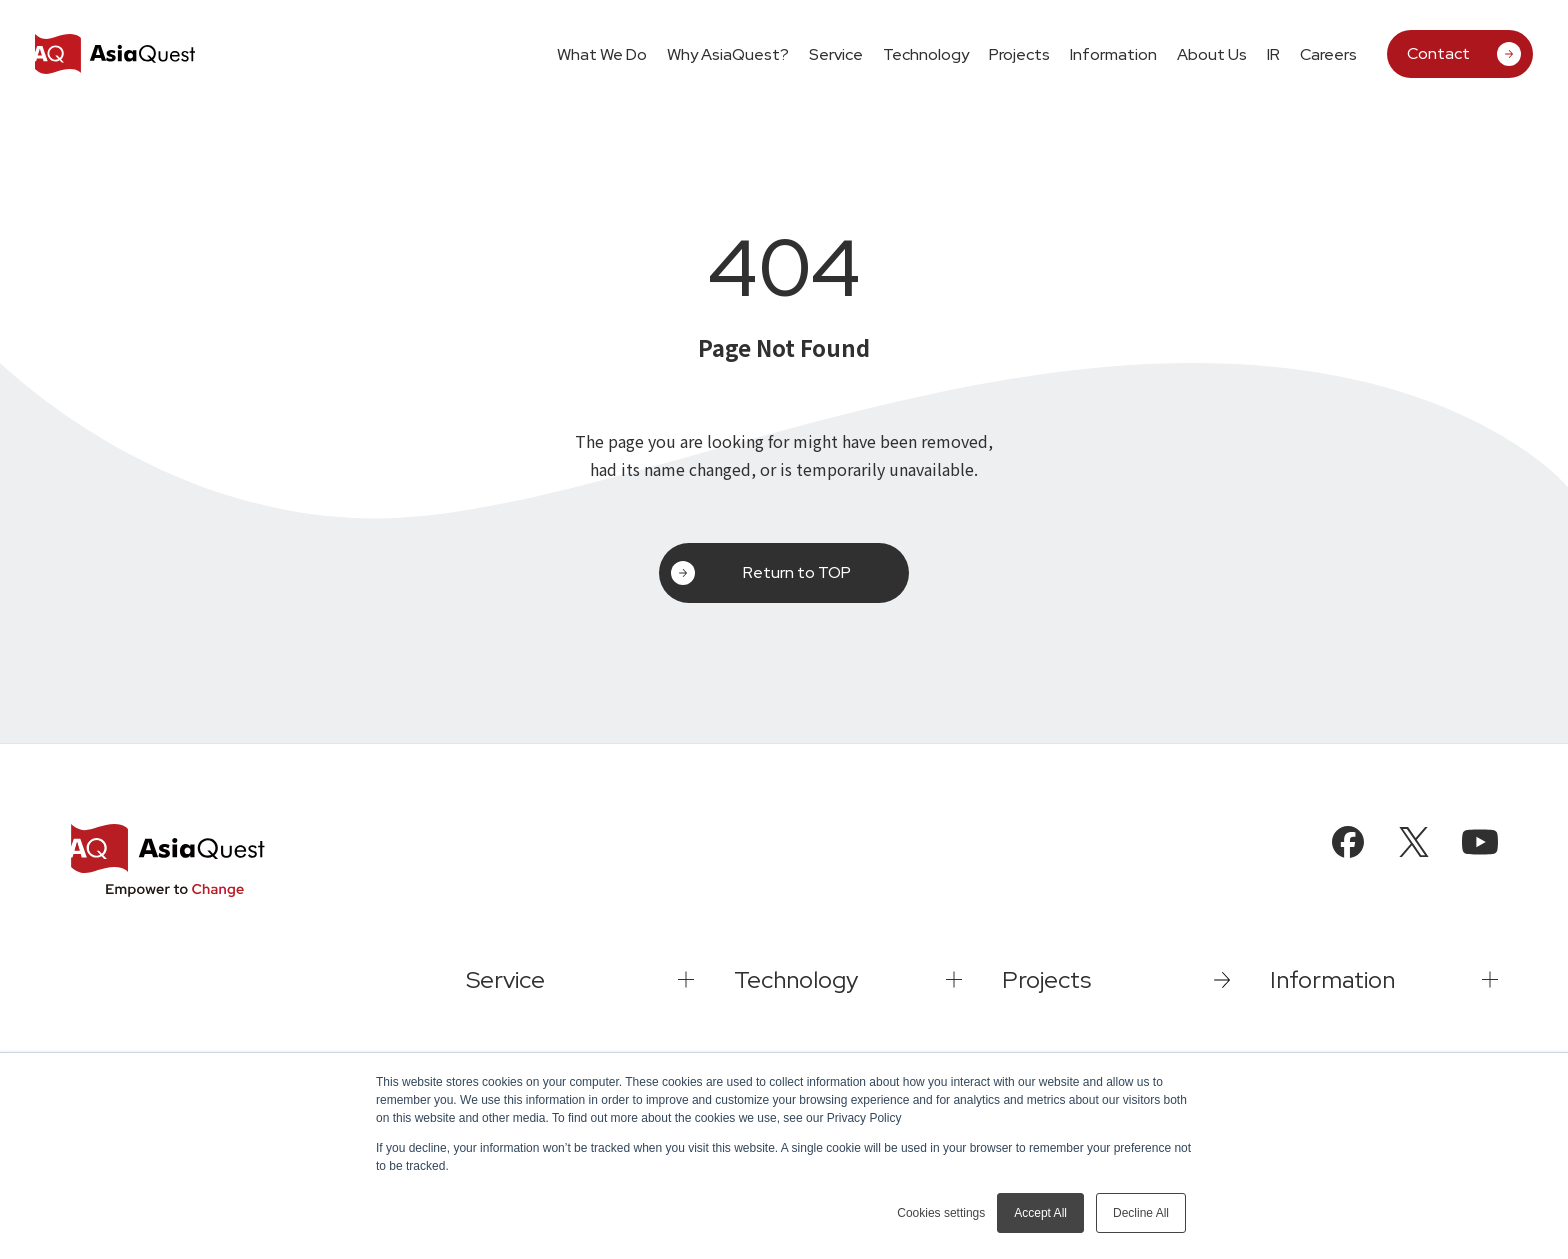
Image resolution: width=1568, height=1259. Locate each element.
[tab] (836, 53)
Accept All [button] (1040, 1213)
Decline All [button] (1141, 1213)
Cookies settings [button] (941, 1213)
